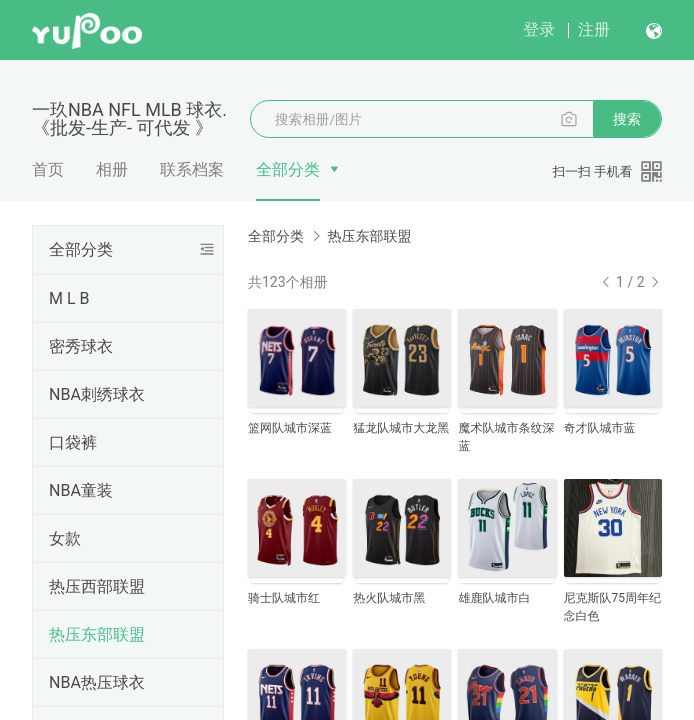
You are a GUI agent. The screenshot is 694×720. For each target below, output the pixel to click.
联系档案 (192, 169)
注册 (594, 29)
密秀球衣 (81, 346)
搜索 (627, 119)
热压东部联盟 (97, 634)
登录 (539, 29)
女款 (65, 538)
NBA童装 (81, 490)
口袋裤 (73, 442)
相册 (112, 169)
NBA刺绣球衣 (97, 394)
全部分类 (288, 169)
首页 (48, 169)
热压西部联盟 (97, 586)
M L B (69, 298)
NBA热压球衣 (97, 682)
